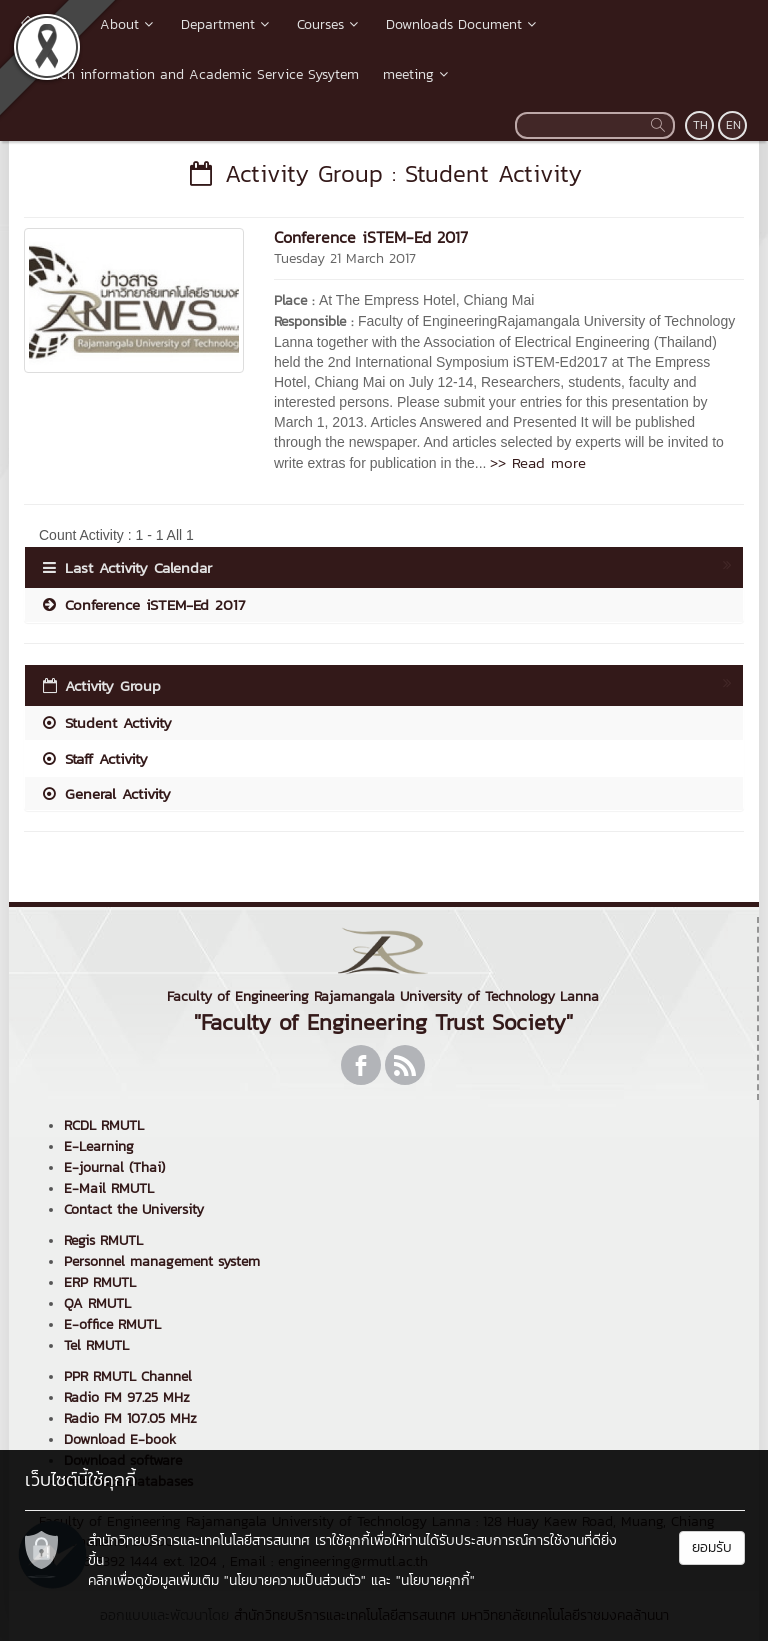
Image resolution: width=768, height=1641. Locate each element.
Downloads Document (463, 24)
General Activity (105, 793)
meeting (417, 74)
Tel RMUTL (96, 1345)
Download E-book (120, 1439)
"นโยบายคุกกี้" (435, 1580)
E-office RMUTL (112, 1324)
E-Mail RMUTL (109, 1188)
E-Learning (99, 1146)
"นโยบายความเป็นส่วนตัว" (295, 1580)
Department (227, 24)
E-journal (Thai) (114, 1167)
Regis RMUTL (103, 1240)
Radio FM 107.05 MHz (130, 1418)
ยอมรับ (712, 1547)
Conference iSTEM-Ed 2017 (371, 237)
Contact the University (134, 1209)
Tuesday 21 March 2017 (345, 258)
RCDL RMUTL (104, 1125)
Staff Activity (94, 758)
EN (733, 125)
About (128, 24)
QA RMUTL (97, 1303)
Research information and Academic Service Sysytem (190, 74)
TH (700, 125)
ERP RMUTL (100, 1282)
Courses (329, 24)
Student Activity (106, 722)
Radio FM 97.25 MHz (127, 1397)
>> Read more (538, 462)
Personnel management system (162, 1261)
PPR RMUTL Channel (128, 1376)
